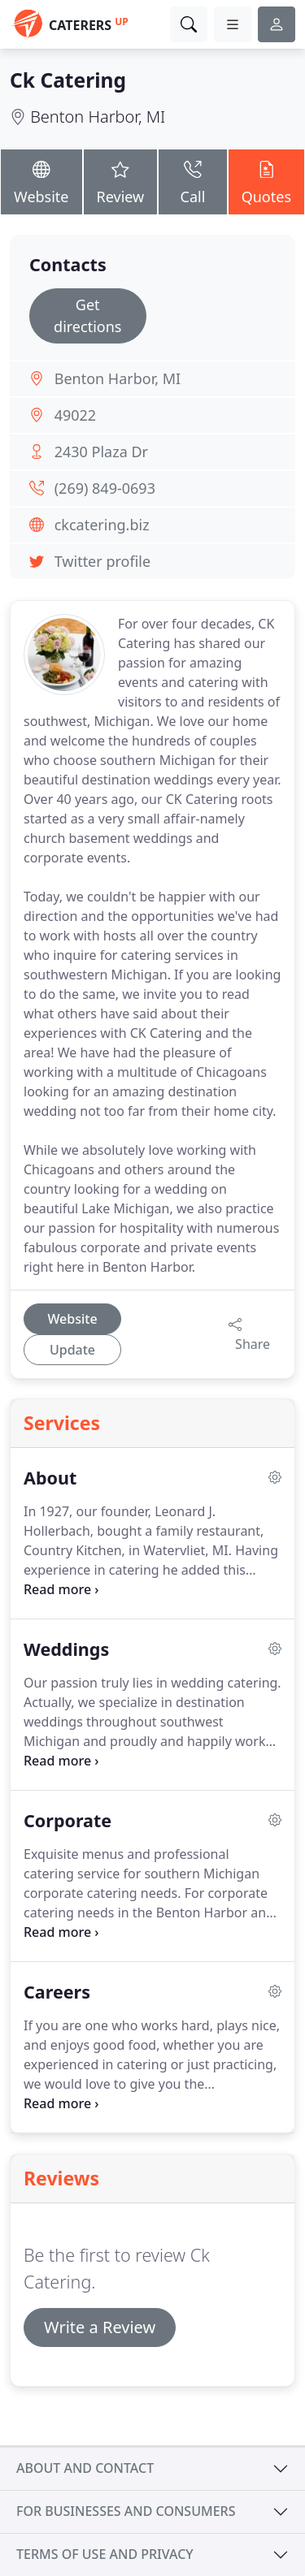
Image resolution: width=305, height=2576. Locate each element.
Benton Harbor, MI (97, 117)
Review (121, 180)
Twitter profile (102, 561)
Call (192, 180)
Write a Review (99, 2327)
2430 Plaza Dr (101, 451)
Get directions (87, 315)
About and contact (85, 2468)
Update (72, 1350)
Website (41, 180)
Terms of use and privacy (105, 2554)
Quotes (266, 180)
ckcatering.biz (102, 524)
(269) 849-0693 (104, 488)
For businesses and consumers (125, 2511)
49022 (75, 415)
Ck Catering (68, 80)
